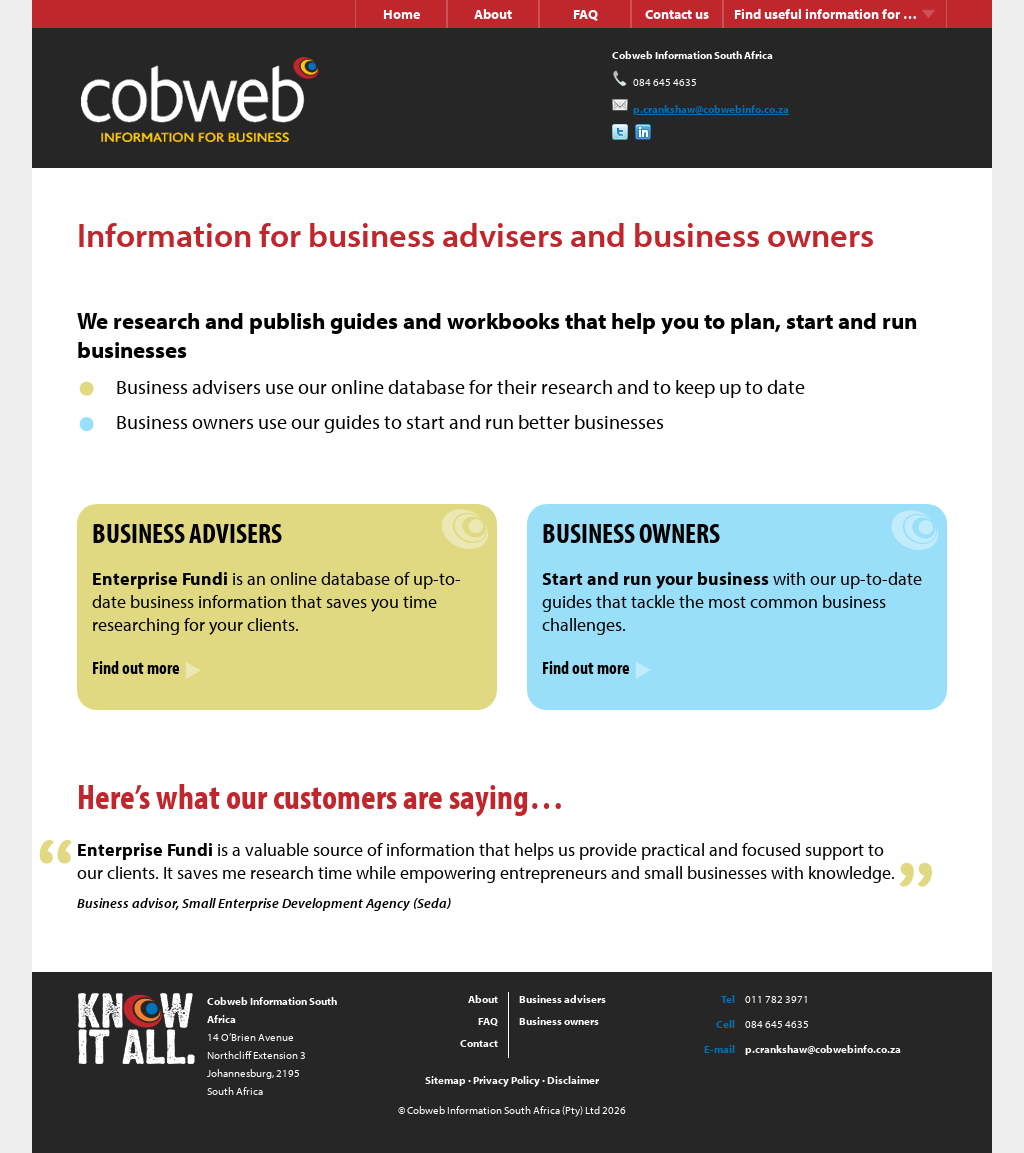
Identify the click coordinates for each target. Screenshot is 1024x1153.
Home (401, 14)
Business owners (559, 1021)
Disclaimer (573, 1080)
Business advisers (562, 999)
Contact (479, 1043)
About (493, 14)
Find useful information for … (835, 14)
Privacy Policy (506, 1080)
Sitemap (445, 1080)
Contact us (677, 14)
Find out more (147, 668)
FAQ (585, 14)
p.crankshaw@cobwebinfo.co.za (700, 109)
